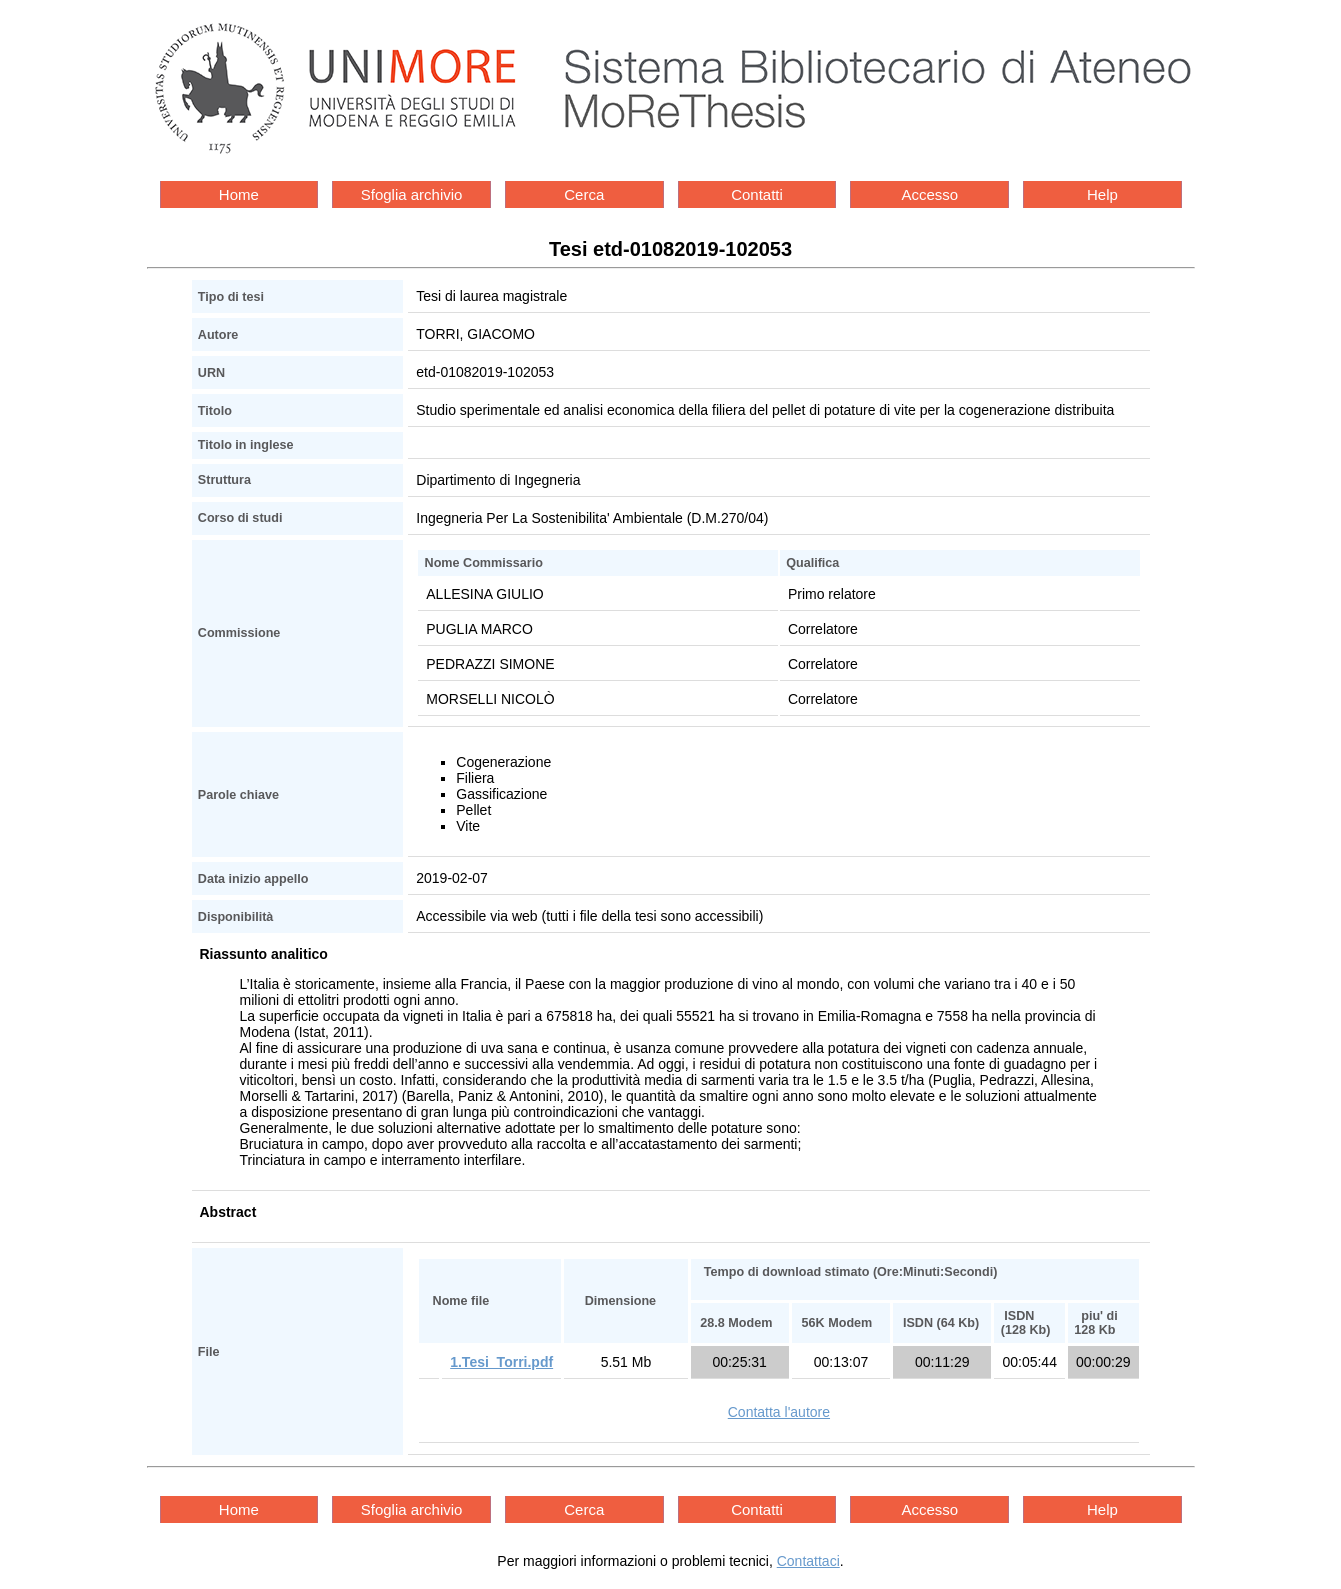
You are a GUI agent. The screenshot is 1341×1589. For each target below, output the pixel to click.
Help (1102, 194)
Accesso (929, 194)
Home (239, 194)
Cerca (584, 194)
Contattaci (808, 1561)
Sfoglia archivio (412, 194)
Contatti (757, 194)
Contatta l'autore (779, 1412)
